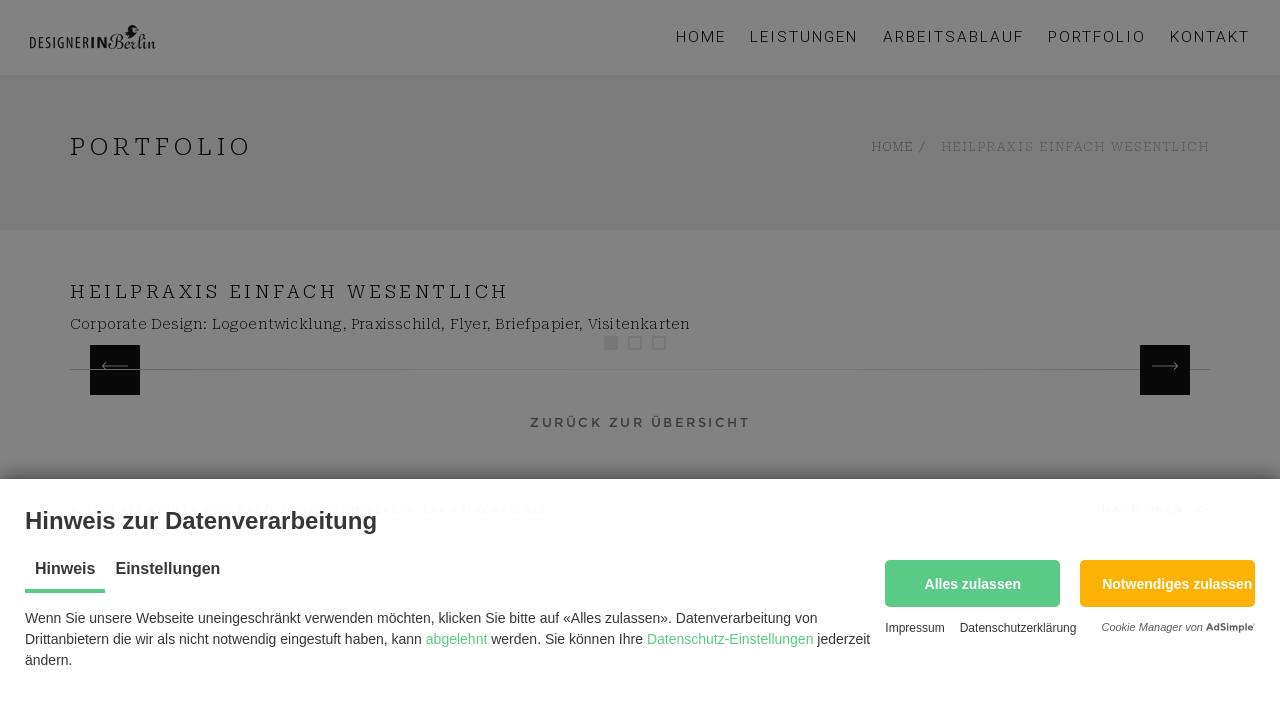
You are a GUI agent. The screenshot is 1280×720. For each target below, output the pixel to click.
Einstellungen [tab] (167, 568)
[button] (972, 583)
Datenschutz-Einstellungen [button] (730, 639)
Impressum (914, 628)
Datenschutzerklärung (1018, 628)
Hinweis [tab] (65, 568)
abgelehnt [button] (457, 639)
